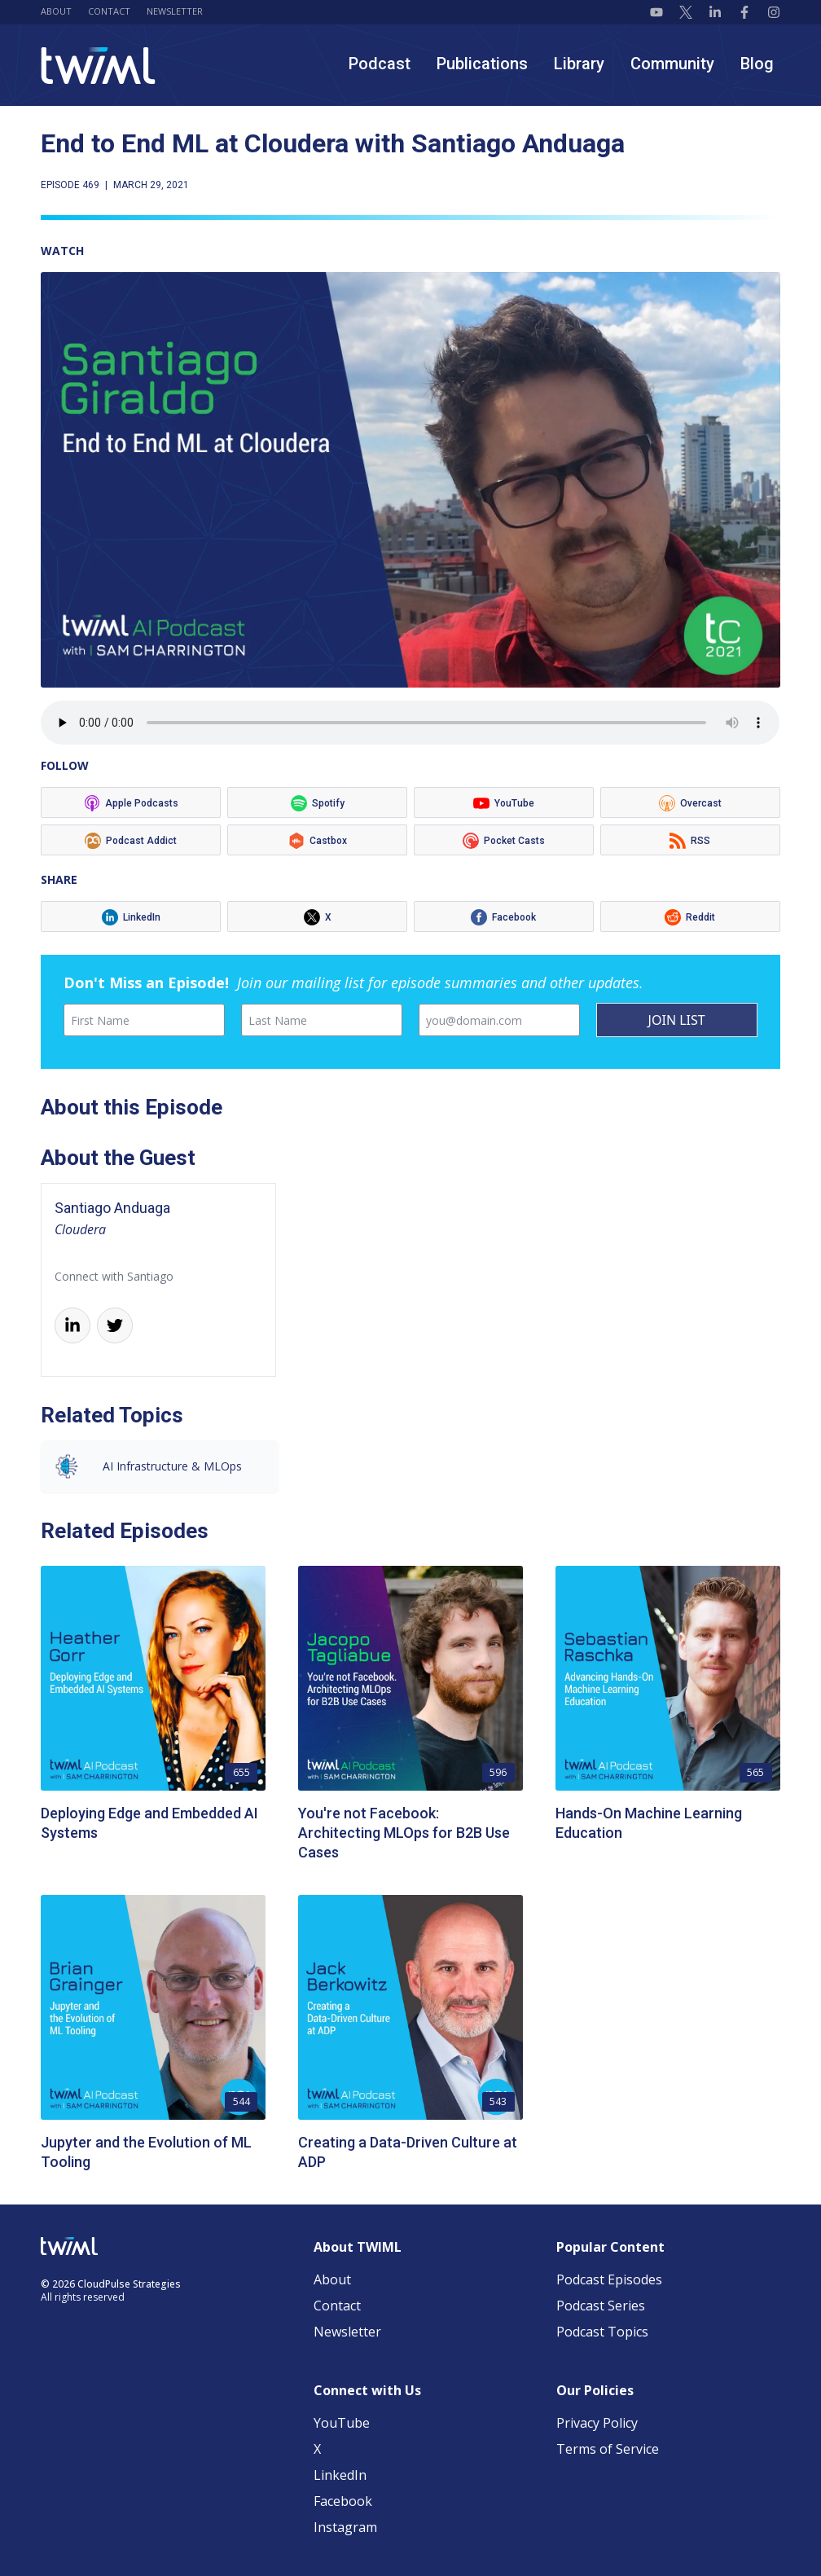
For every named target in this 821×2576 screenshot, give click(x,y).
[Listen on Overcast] (690, 802)
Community (672, 63)
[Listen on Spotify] (317, 802)
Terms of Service (607, 2449)
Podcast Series (600, 2305)
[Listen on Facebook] (504, 916)
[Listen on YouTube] (504, 802)
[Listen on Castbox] (317, 839)
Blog (757, 63)
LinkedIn (340, 2475)
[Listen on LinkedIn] (131, 916)
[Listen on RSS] (690, 839)
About (56, 11)
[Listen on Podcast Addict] (131, 839)
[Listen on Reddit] (690, 916)
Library (579, 63)
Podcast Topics (602, 2332)
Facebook (343, 2501)
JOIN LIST (676, 1020)
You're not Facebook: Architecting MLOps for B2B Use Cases (404, 1833)
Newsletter (175, 11)
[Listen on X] (317, 916)
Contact (109, 11)
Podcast (379, 63)
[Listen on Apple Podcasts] (131, 802)
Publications (482, 63)
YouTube (342, 2423)
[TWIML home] (98, 65)
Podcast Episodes (609, 2279)
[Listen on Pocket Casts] (504, 839)
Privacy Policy (597, 2423)
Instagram (345, 2527)
